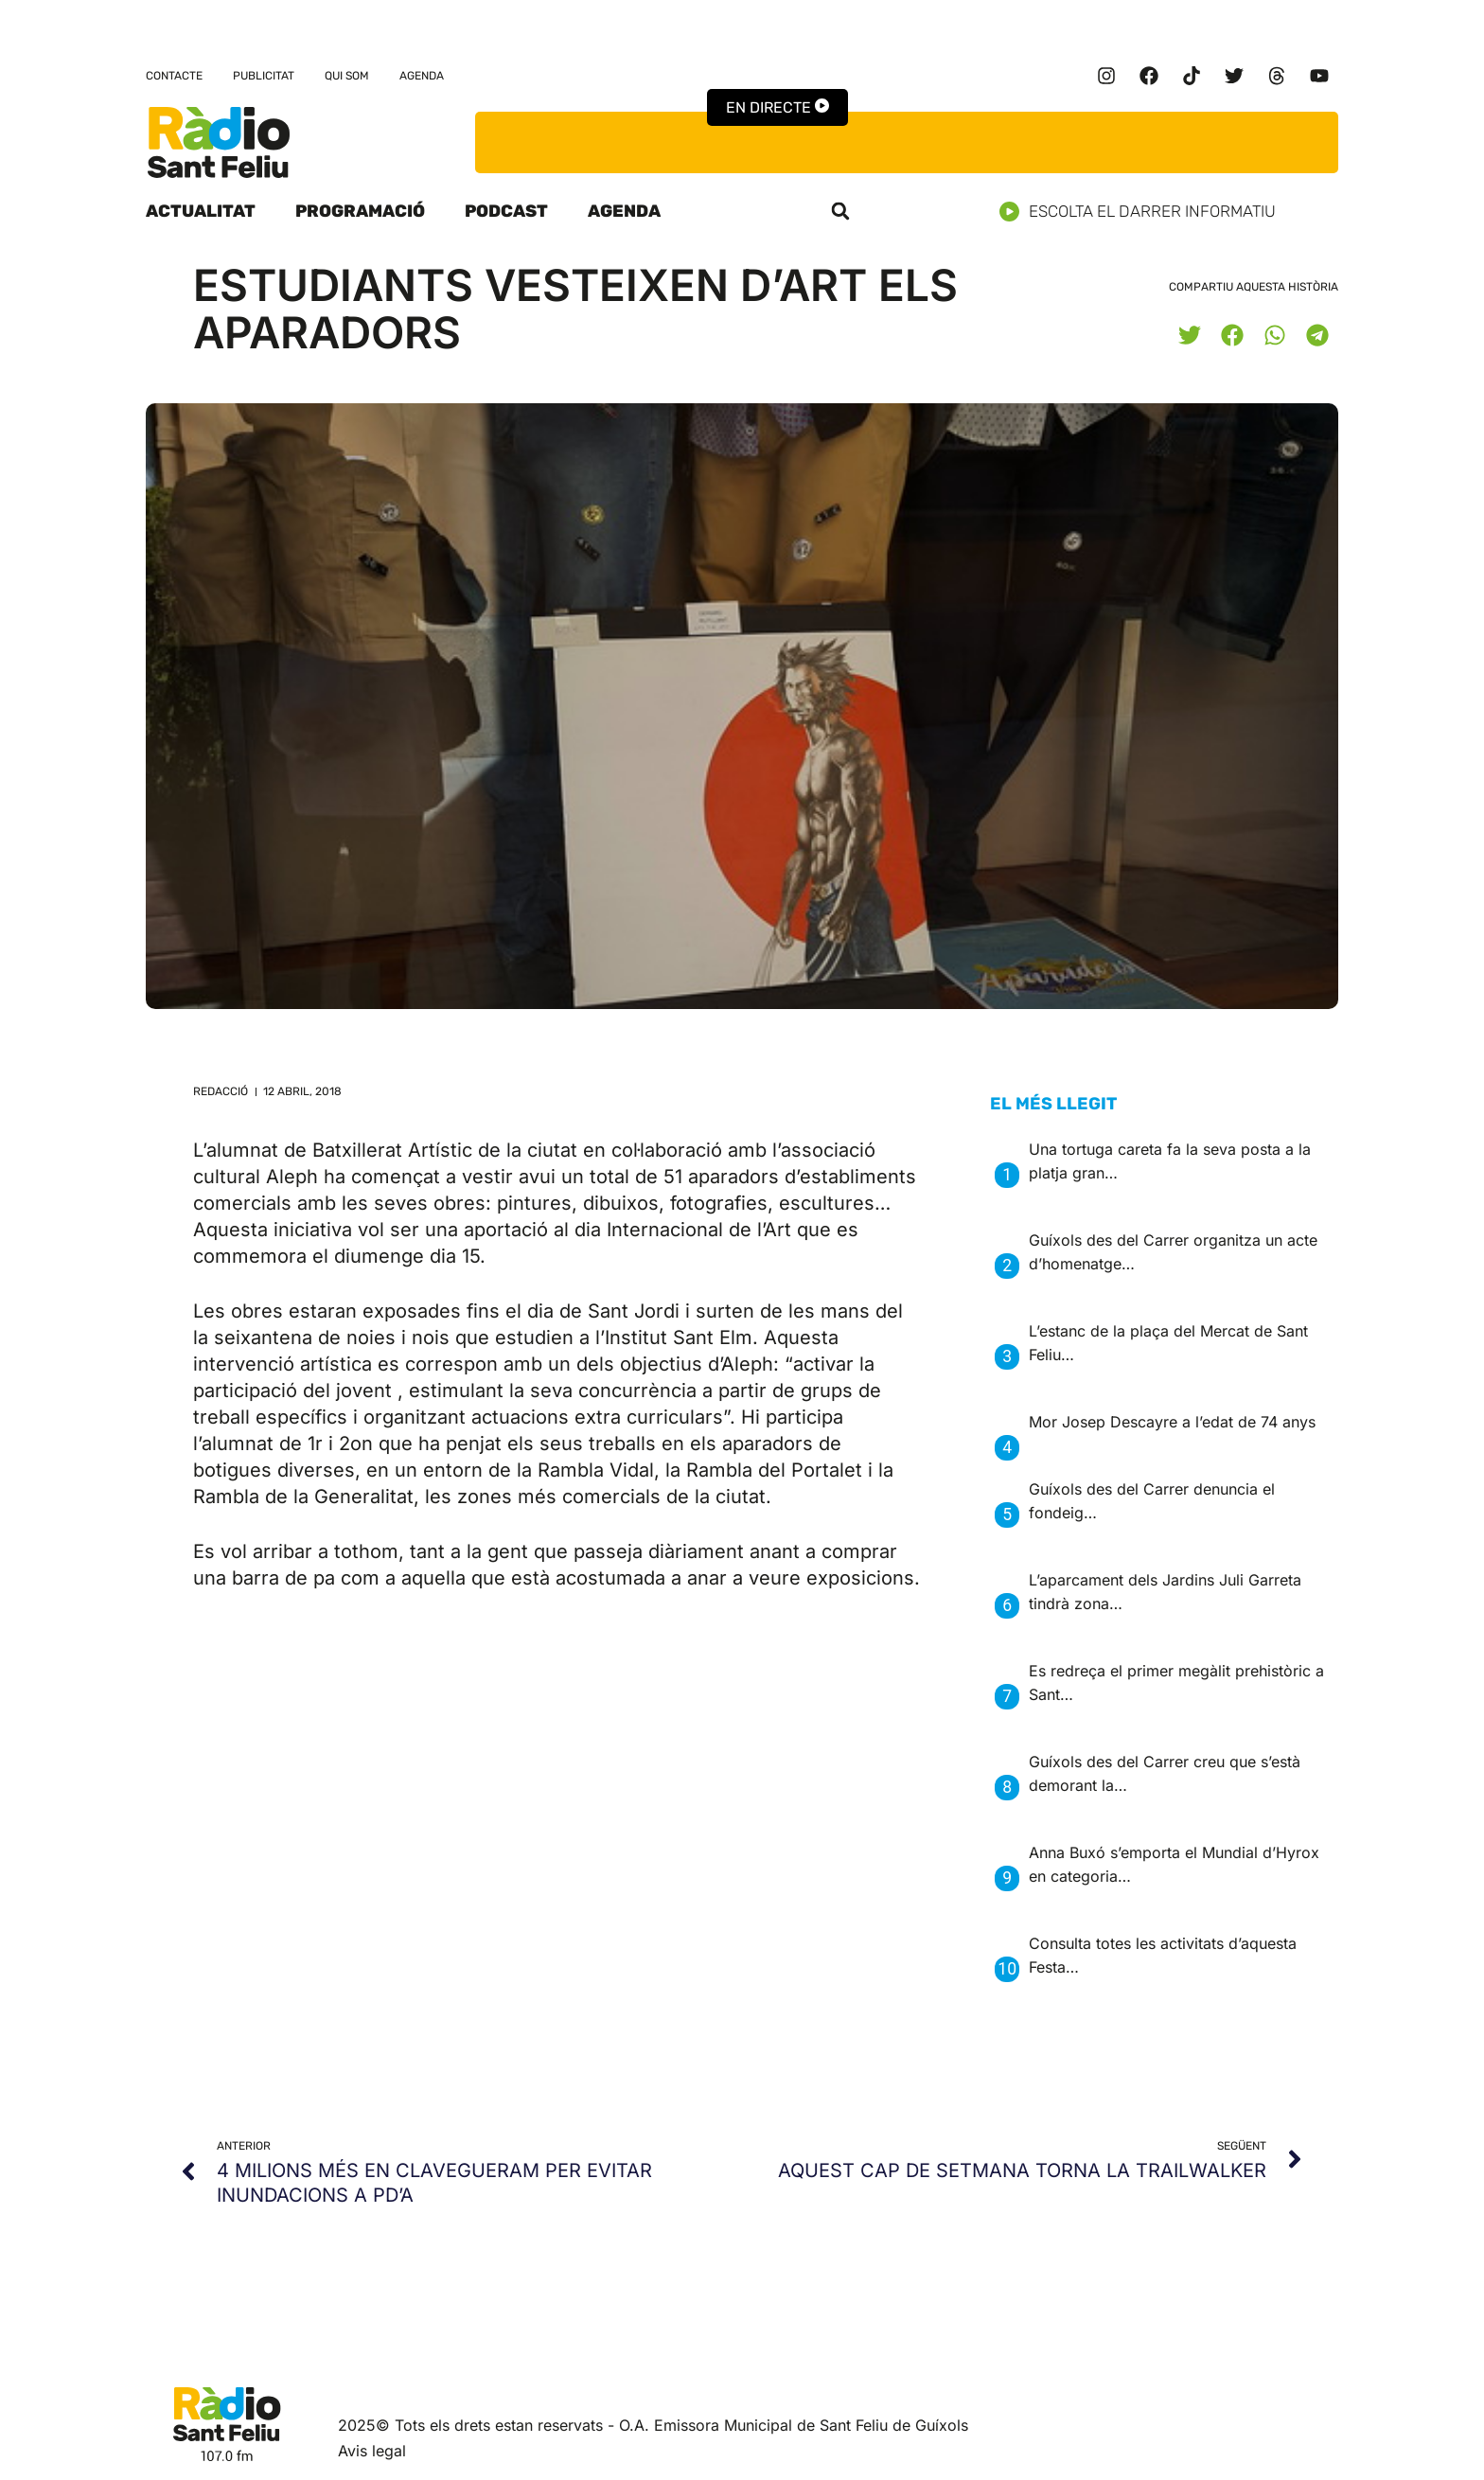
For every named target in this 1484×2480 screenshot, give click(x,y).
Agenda (421, 75)
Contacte (174, 75)
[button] (840, 211)
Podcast (506, 211)
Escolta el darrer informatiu (1144, 211)
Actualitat (201, 211)
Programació (360, 211)
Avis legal (372, 2450)
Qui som (347, 75)
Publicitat (263, 75)
